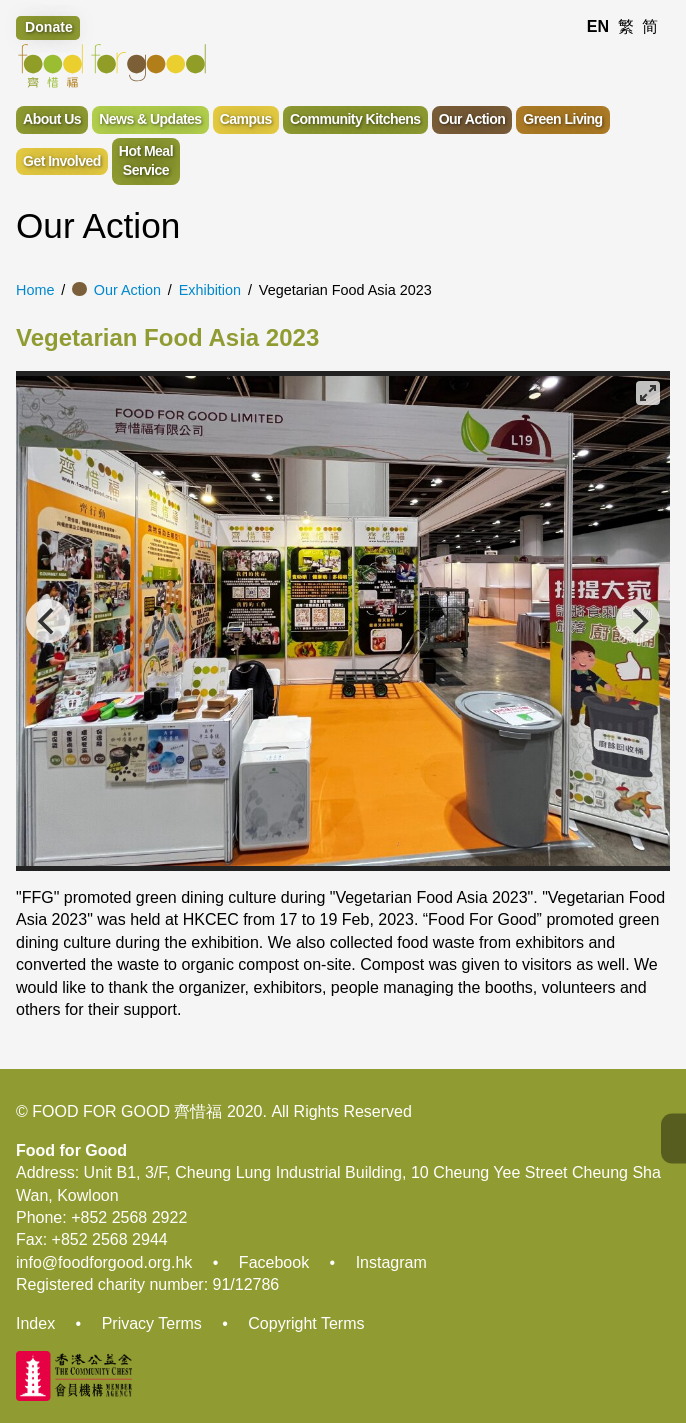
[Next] (638, 621)
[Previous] (48, 621)
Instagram (391, 1262)
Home (35, 290)
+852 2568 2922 (129, 1217)
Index (35, 1323)
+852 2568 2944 (110, 1239)
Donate (49, 27)
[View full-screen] (648, 393)
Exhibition (210, 290)
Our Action (127, 290)
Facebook (274, 1262)
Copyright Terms (306, 1323)
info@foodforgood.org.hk (104, 1262)
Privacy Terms (152, 1323)
